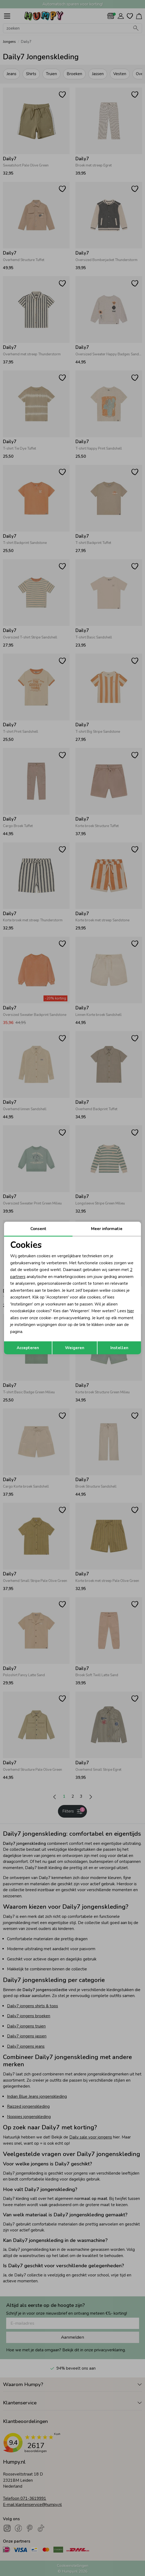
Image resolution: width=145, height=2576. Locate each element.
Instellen (119, 1348)
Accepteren (28, 1348)
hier (130, 1311)
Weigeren (74, 1348)
